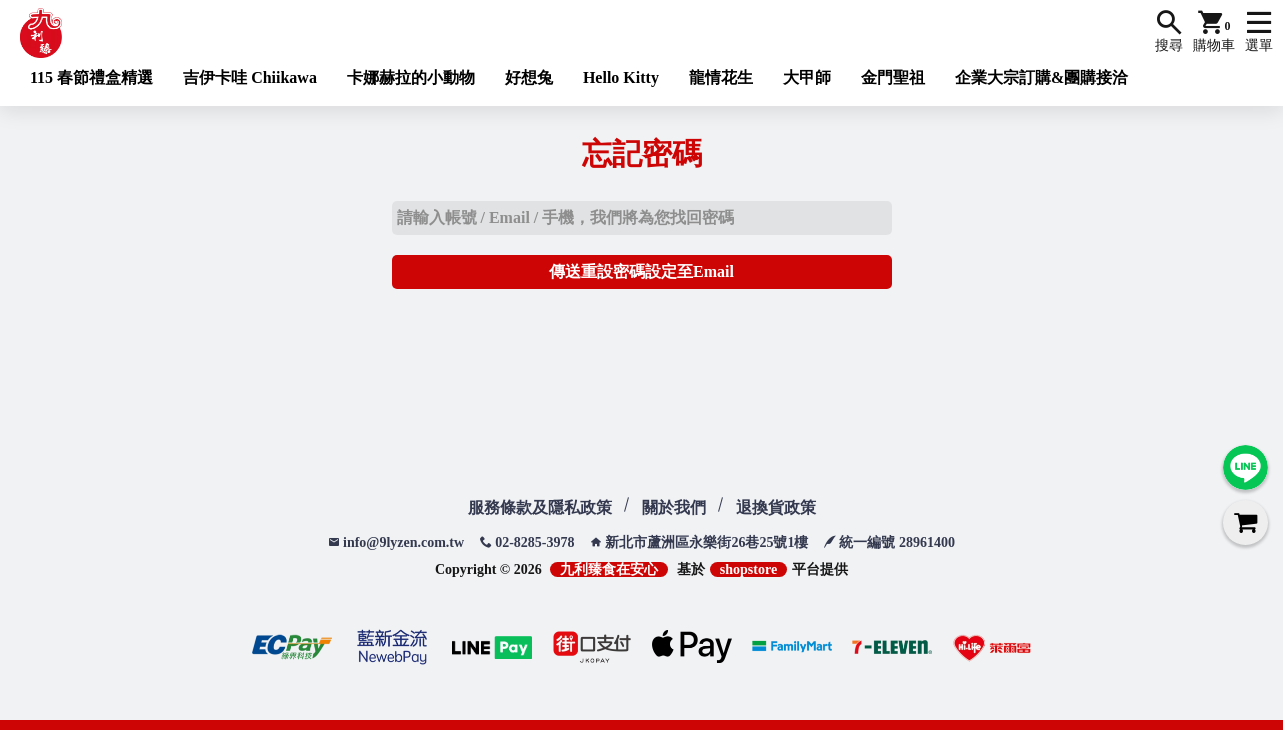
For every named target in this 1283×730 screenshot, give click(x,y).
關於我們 (674, 507)
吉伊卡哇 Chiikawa (250, 77)
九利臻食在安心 (609, 569)
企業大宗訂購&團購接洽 (1041, 77)
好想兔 (529, 77)
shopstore (748, 569)
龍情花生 (721, 77)
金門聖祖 (893, 77)
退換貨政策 (776, 507)
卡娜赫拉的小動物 (411, 77)
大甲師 (807, 77)
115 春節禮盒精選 (91, 77)
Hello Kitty (621, 77)
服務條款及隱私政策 (540, 507)
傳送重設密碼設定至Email (641, 271)
